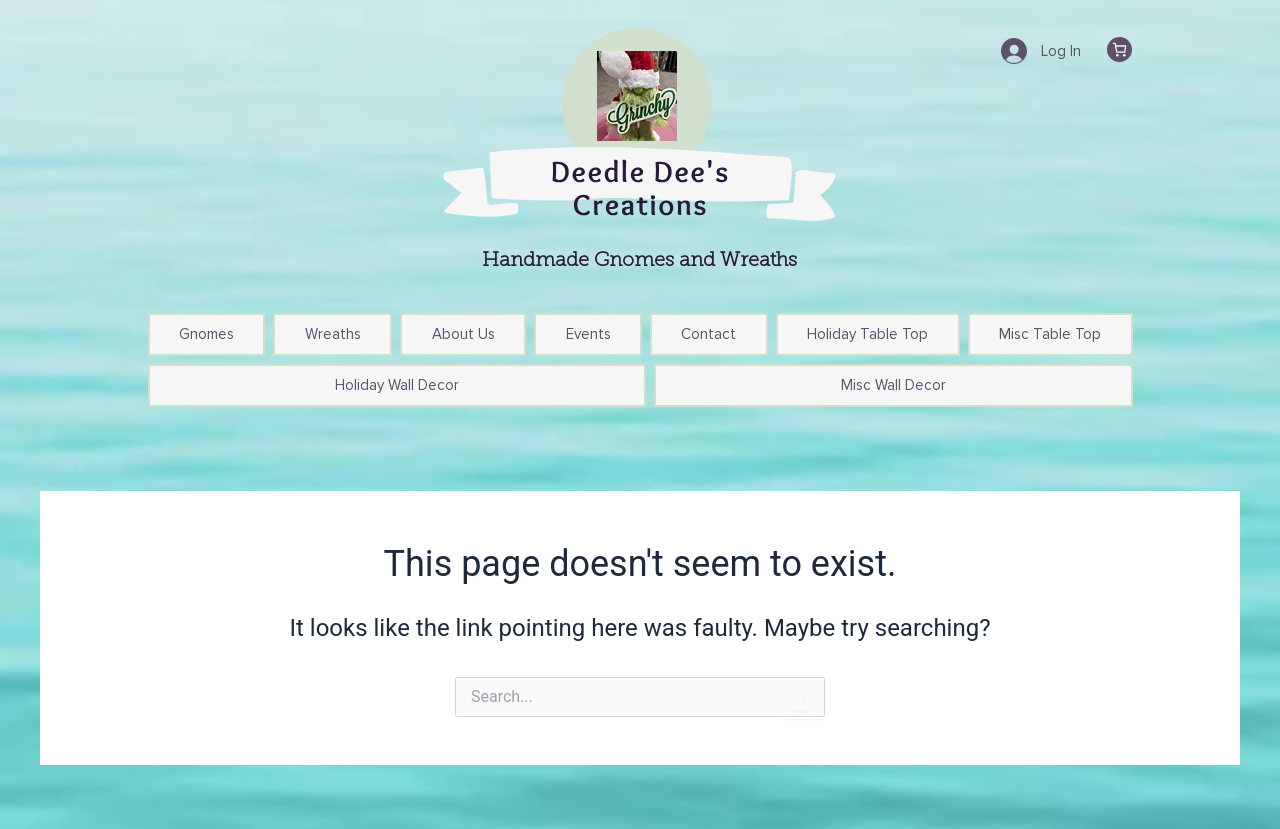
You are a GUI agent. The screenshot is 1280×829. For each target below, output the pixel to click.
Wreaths (333, 334)
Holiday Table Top (867, 334)
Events (588, 334)
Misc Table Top (1050, 334)
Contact (708, 334)
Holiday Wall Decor (397, 385)
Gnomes (206, 334)
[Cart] (1119, 49)
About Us (463, 334)
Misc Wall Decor (893, 385)
